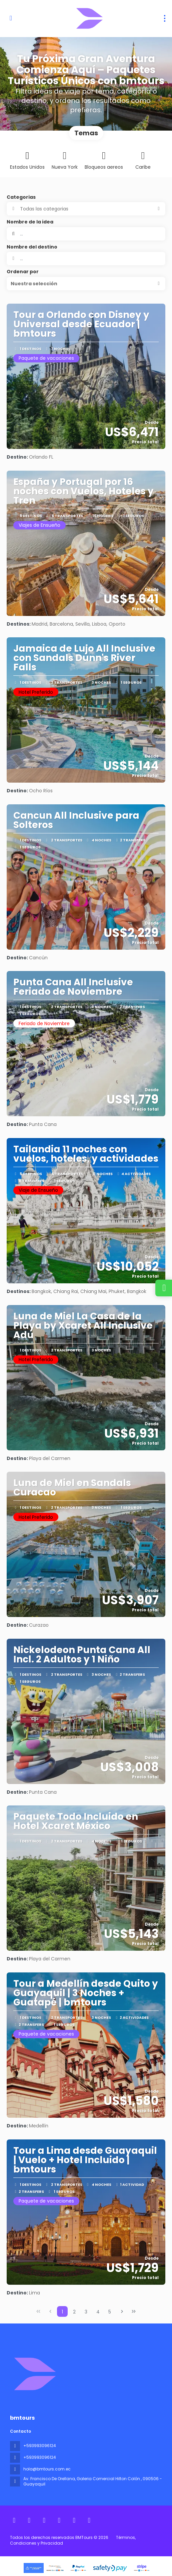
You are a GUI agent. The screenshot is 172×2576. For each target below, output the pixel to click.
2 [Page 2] (74, 2311)
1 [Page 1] (62, 2311)
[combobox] (86, 258)
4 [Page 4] (98, 2311)
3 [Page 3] (86, 2311)
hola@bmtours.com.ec (47, 2469)
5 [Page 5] (109, 2311)
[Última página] (133, 2311)
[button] (86, 283)
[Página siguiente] (122, 2311)
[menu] (165, 18)
